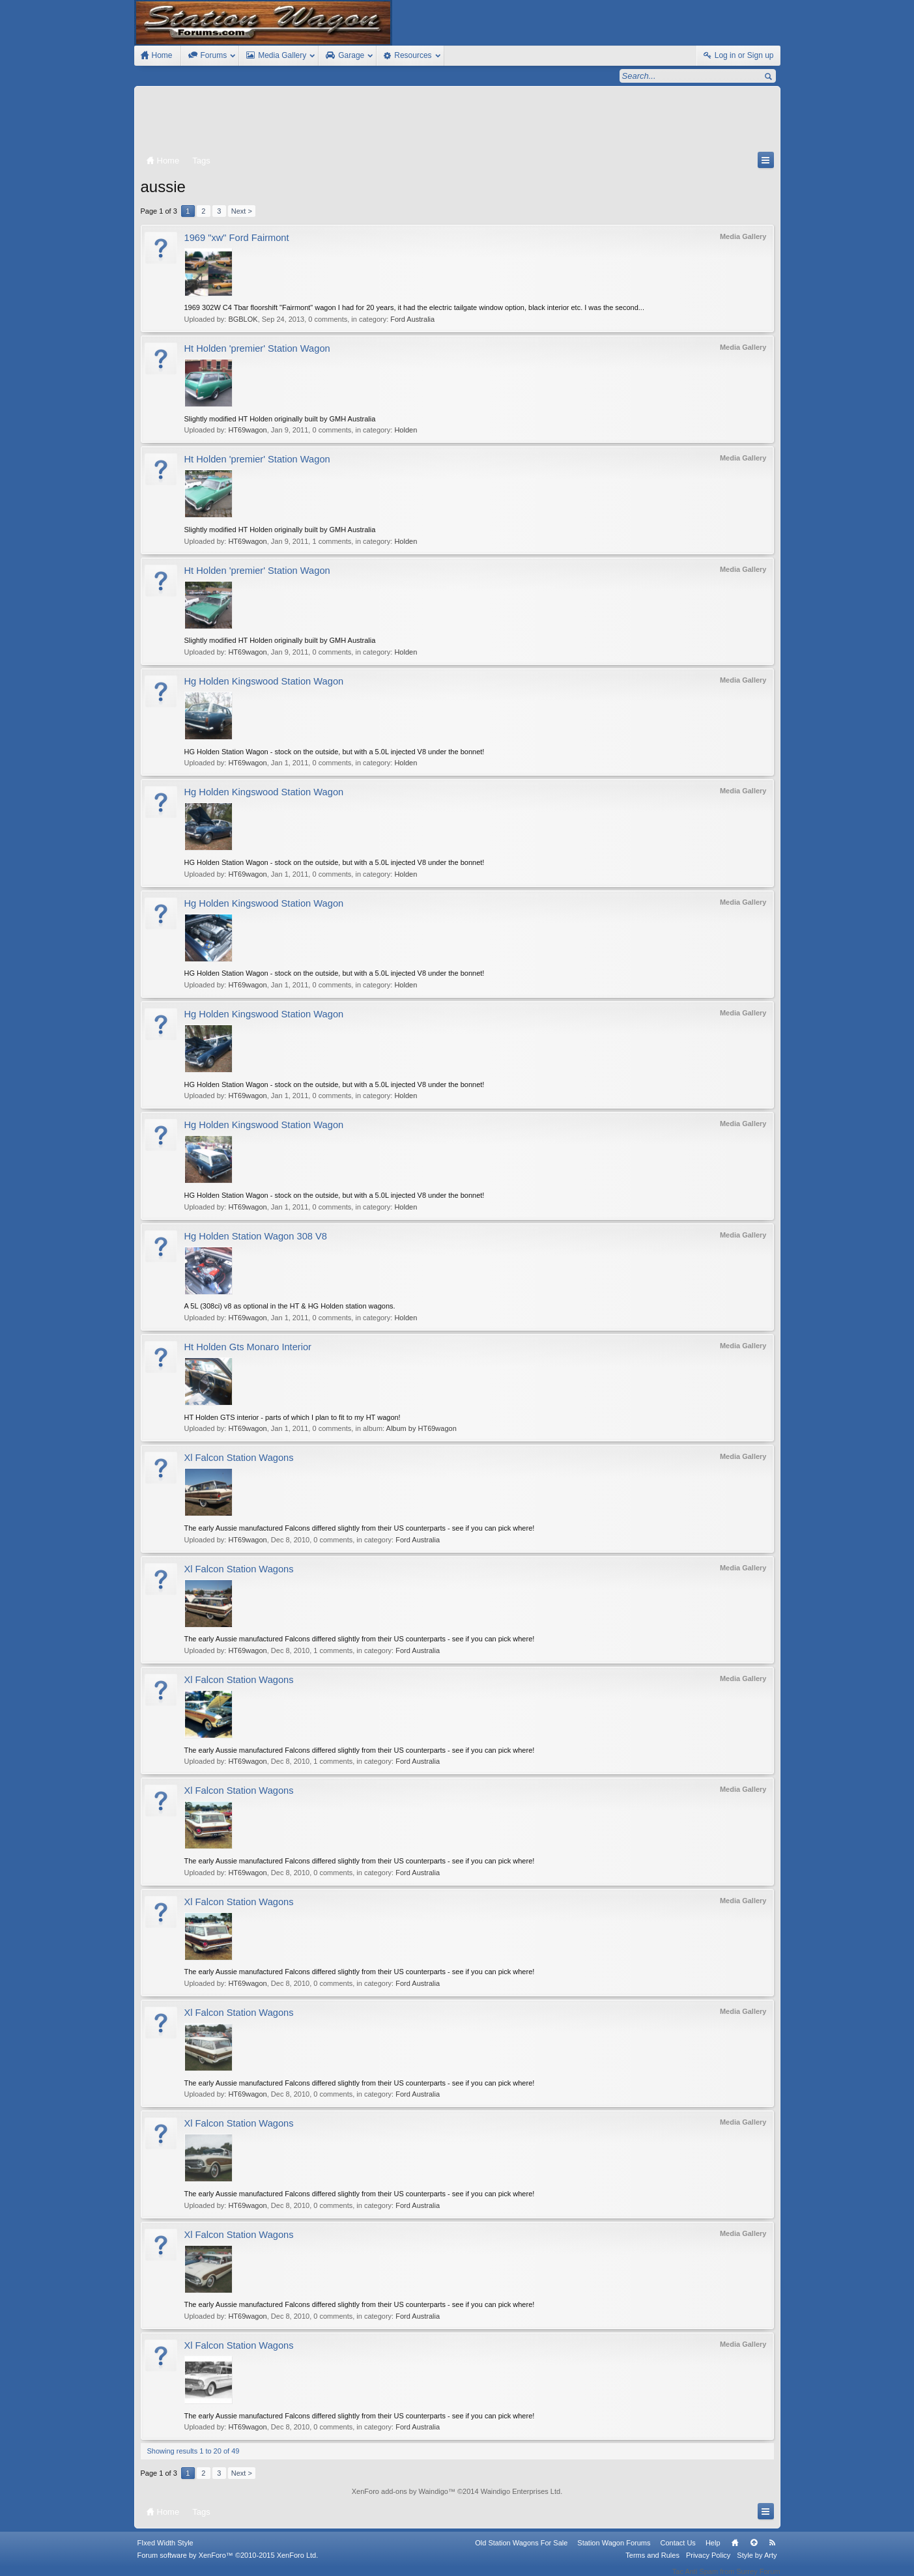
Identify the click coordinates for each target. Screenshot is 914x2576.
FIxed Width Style (165, 2551)
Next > (241, 211)
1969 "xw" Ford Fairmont (236, 238)
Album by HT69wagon (421, 1428)
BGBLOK (242, 319)
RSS (772, 2551)
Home (734, 2551)
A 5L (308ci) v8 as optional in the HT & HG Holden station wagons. (289, 1306)
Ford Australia (412, 319)
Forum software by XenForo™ (228, 2564)
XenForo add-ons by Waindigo (400, 2491)
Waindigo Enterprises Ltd (521, 2491)
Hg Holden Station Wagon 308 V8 (255, 1236)
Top (753, 2551)
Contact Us (677, 2551)
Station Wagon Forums (613, 2551)
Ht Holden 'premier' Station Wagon (257, 348)
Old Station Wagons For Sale (521, 2551)
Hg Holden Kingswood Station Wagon (264, 681)
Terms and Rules (652, 2564)
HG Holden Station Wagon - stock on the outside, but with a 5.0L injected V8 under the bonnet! (334, 752)
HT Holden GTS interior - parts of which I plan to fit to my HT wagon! (292, 1417)
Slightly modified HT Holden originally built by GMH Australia (280, 419)
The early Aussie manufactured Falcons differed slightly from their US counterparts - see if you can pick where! (359, 1528)
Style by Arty (757, 2564)
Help (713, 2551)
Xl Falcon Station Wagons (239, 1457)
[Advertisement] (457, 121)
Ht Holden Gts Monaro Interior (248, 1347)
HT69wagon (247, 430)
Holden (405, 430)
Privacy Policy (708, 2564)
